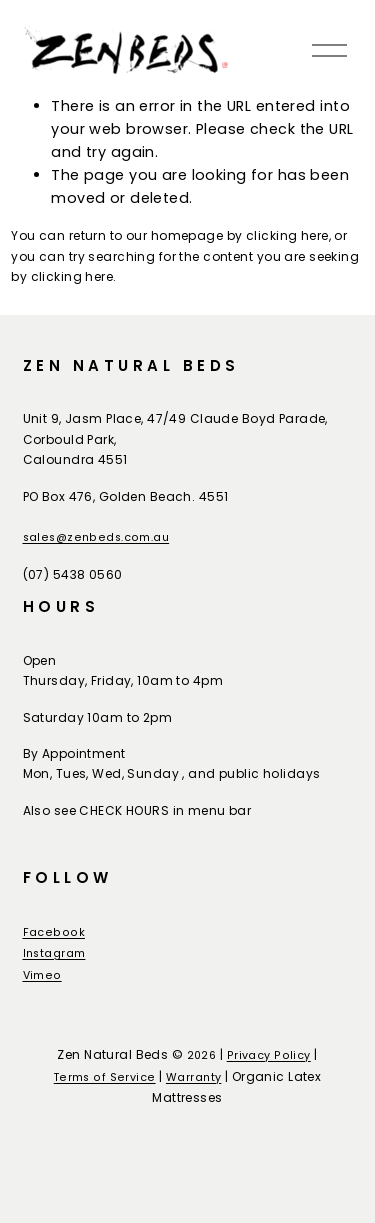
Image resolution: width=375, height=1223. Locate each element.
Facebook (54, 932)
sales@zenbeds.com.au (96, 537)
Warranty (193, 1077)
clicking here (287, 235)
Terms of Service (105, 1077)
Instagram (54, 953)
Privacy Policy (269, 1055)
